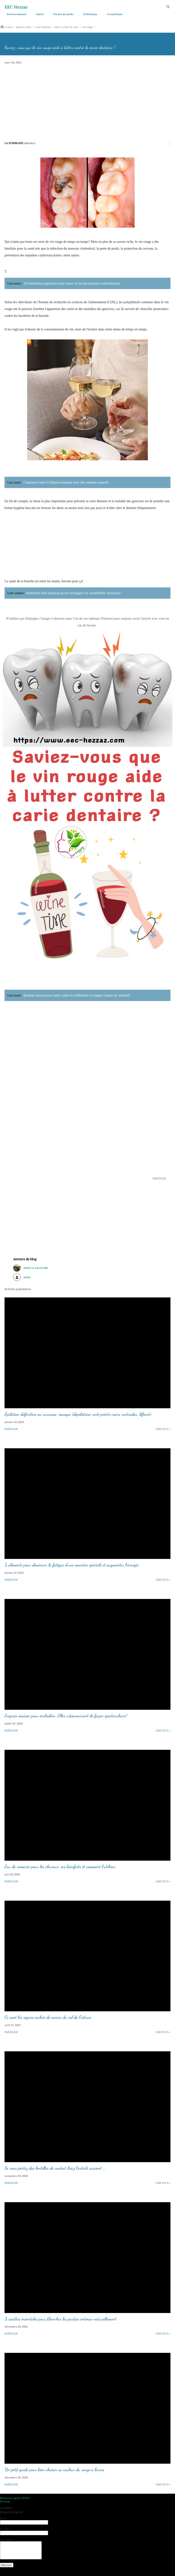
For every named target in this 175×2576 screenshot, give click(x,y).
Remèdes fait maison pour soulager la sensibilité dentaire (73, 593)
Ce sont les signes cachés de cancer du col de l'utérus (48, 2017)
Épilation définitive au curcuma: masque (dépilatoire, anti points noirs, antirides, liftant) (78, 1414)
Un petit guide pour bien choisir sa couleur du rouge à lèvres (54, 2469)
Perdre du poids (61, 14)
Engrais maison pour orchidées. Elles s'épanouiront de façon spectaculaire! (66, 1715)
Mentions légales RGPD (15, 2498)
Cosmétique (112, 14)
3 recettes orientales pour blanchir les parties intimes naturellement (60, 2319)
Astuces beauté (14, 14)
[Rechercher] (168, 7)
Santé (37, 14)
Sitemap (5, 2501)
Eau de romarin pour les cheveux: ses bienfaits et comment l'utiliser (60, 1866)
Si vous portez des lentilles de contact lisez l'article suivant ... (55, 2168)
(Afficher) (29, 143)
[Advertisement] (87, 103)
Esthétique (88, 14)
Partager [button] (159, 1178)
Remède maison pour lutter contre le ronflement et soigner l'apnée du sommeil (76, 995)
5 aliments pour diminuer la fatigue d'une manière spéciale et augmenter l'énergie (72, 1565)
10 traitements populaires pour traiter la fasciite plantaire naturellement (71, 283)
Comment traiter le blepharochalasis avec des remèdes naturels (66, 482)
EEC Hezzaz (16, 7)
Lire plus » (163, 1429)
